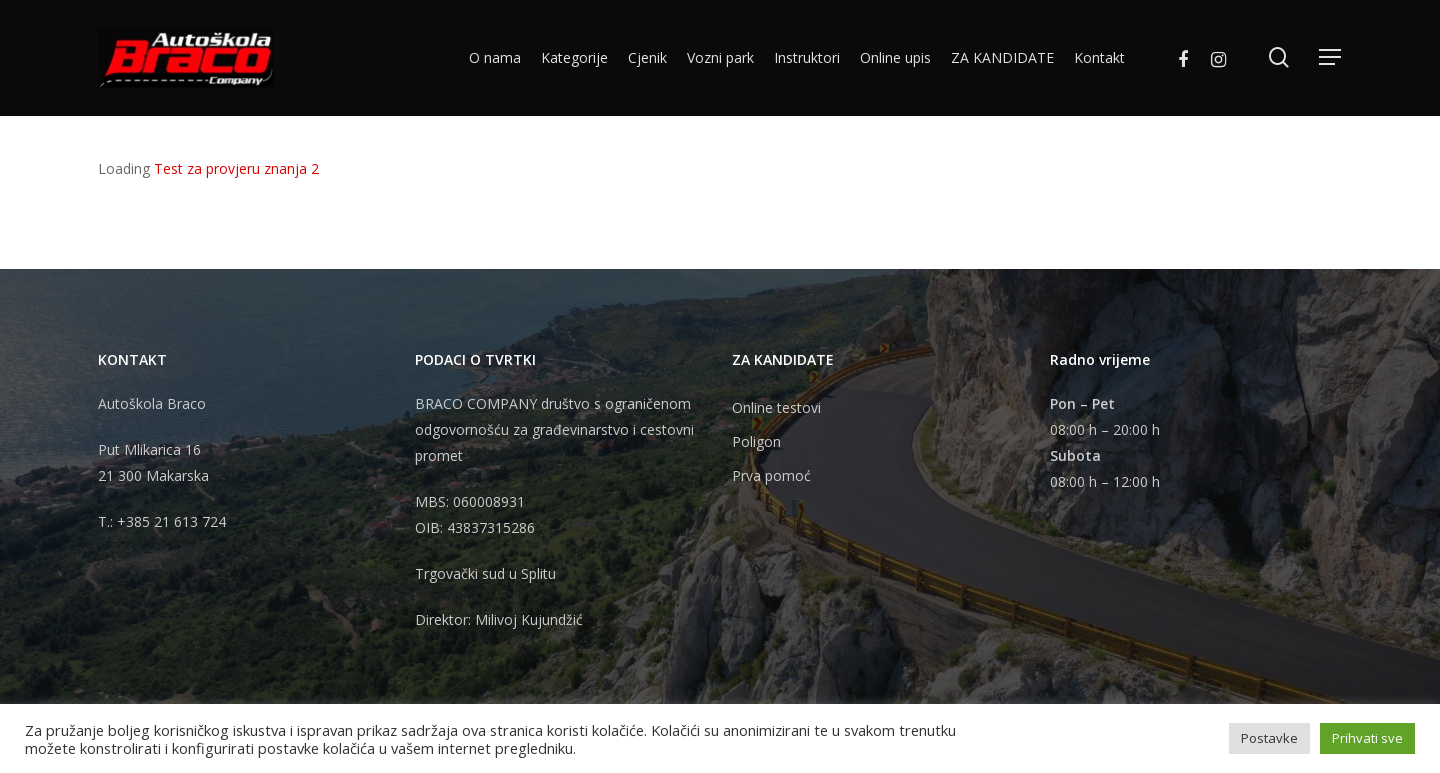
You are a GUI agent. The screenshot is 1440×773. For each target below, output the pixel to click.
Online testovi (776, 407)
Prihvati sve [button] (1367, 738)
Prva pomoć (771, 475)
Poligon (756, 441)
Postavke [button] (1269, 738)
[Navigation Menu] (1331, 58)
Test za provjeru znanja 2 (236, 168)
